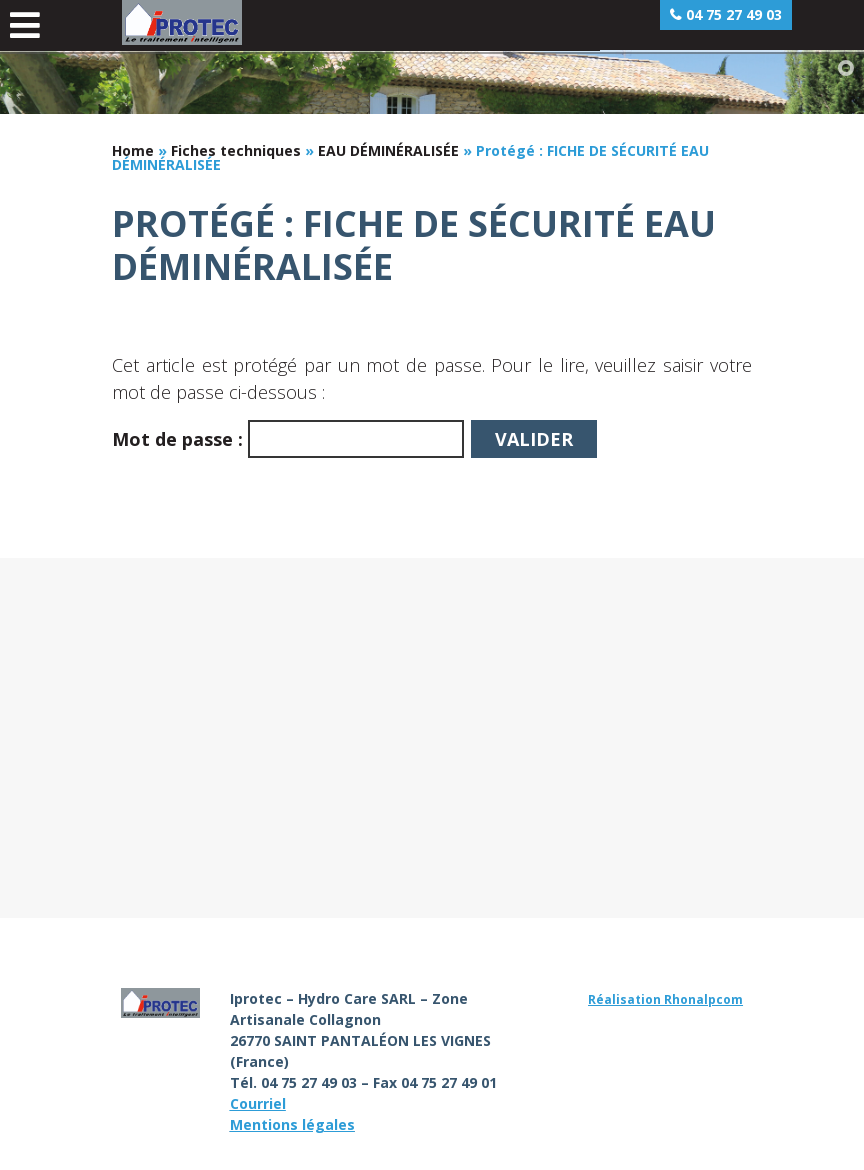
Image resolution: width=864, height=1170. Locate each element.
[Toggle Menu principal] (25, 25)
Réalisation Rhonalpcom (665, 999)
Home (133, 150)
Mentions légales (292, 1124)
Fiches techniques (236, 150)
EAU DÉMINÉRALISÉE (388, 150)
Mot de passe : (288, 439)
